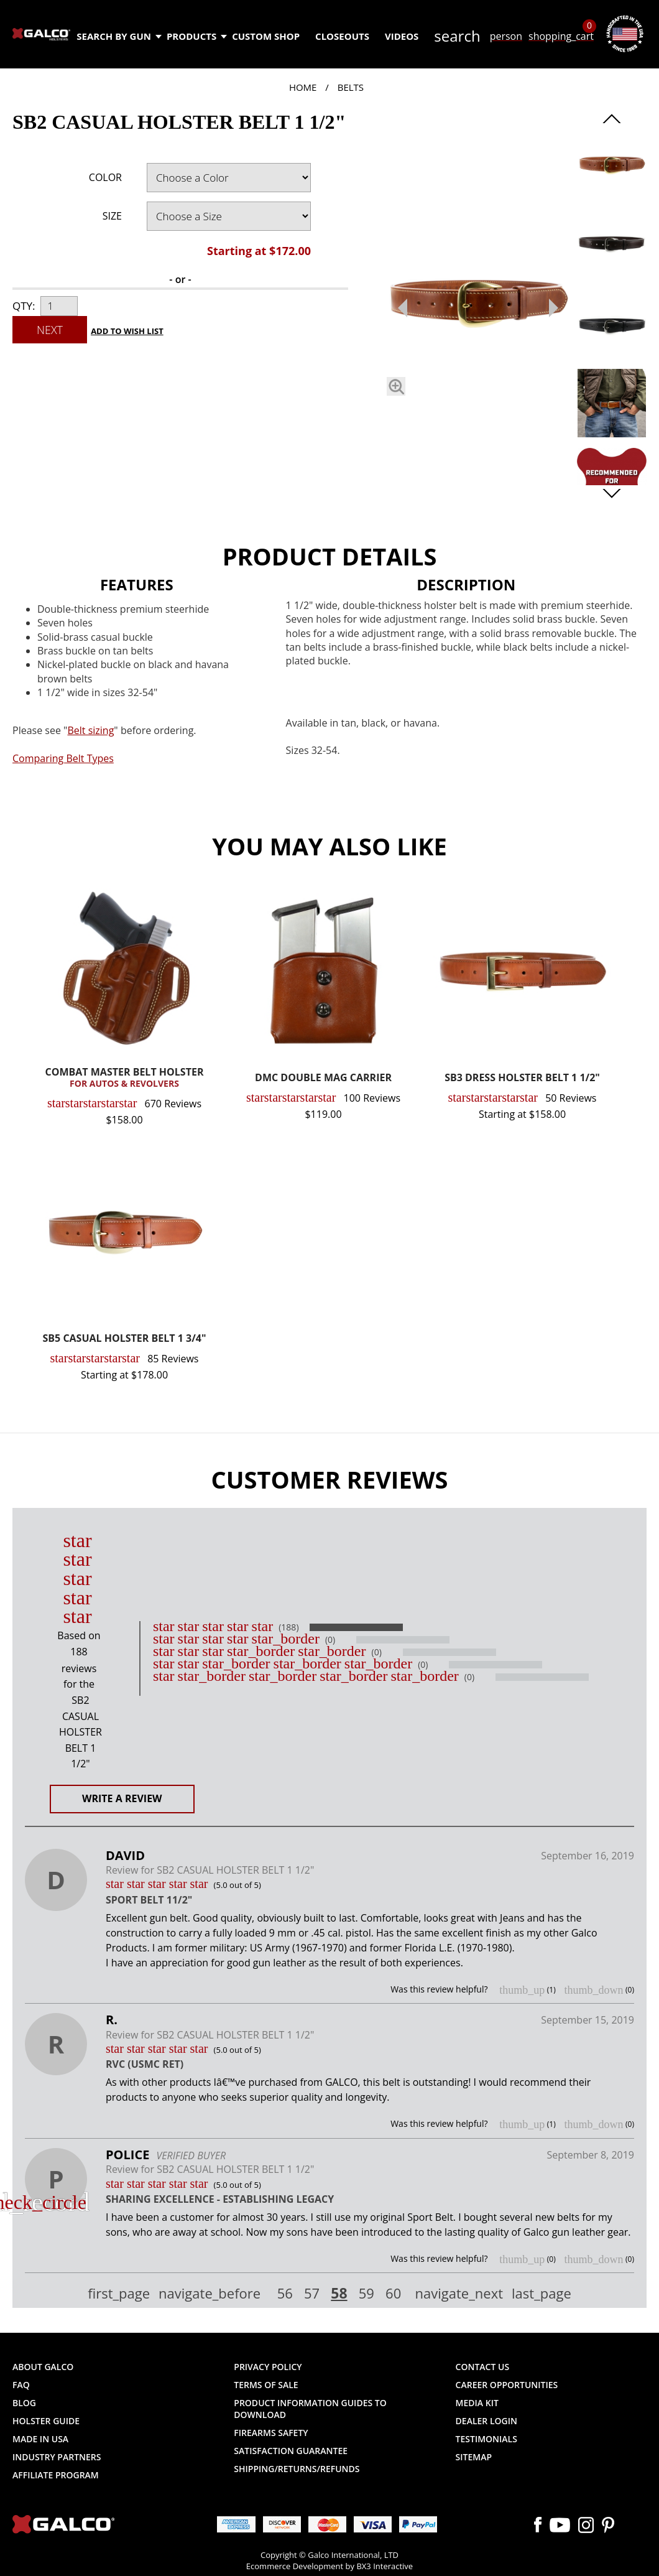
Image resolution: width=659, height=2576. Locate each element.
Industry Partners (56, 2457)
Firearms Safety (271, 2433)
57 (312, 2293)
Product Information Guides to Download (310, 2408)
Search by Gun (118, 36)
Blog (24, 2403)
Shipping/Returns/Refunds (296, 2469)
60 (393, 2293)
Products (196, 36)
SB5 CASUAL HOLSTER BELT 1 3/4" (124, 1339)
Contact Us (483, 2367)
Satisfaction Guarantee (291, 2451)
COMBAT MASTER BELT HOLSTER (124, 1078)
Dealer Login (486, 2421)
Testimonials (486, 2439)
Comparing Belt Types (63, 758)
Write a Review (122, 1798)
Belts (351, 87)
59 (366, 2293)
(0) (330, 1640)
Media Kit (477, 2403)
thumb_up (522, 1990)
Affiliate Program (55, 2475)
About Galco (42, 2367)
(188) (288, 1627)
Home (303, 87)
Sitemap (474, 2457)
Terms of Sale (266, 2385)
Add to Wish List (127, 331)
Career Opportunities (507, 2385)
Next (50, 329)
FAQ (21, 2385)
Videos (401, 36)
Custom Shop (266, 36)
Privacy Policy (268, 2367)
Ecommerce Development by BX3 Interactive (329, 2566)
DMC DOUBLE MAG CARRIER (323, 1078)
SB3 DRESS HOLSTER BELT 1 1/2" (522, 1078)
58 (339, 2293)
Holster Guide (46, 2421)
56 (285, 2293)
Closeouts (342, 36)
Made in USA (40, 2439)
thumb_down (593, 1990)
